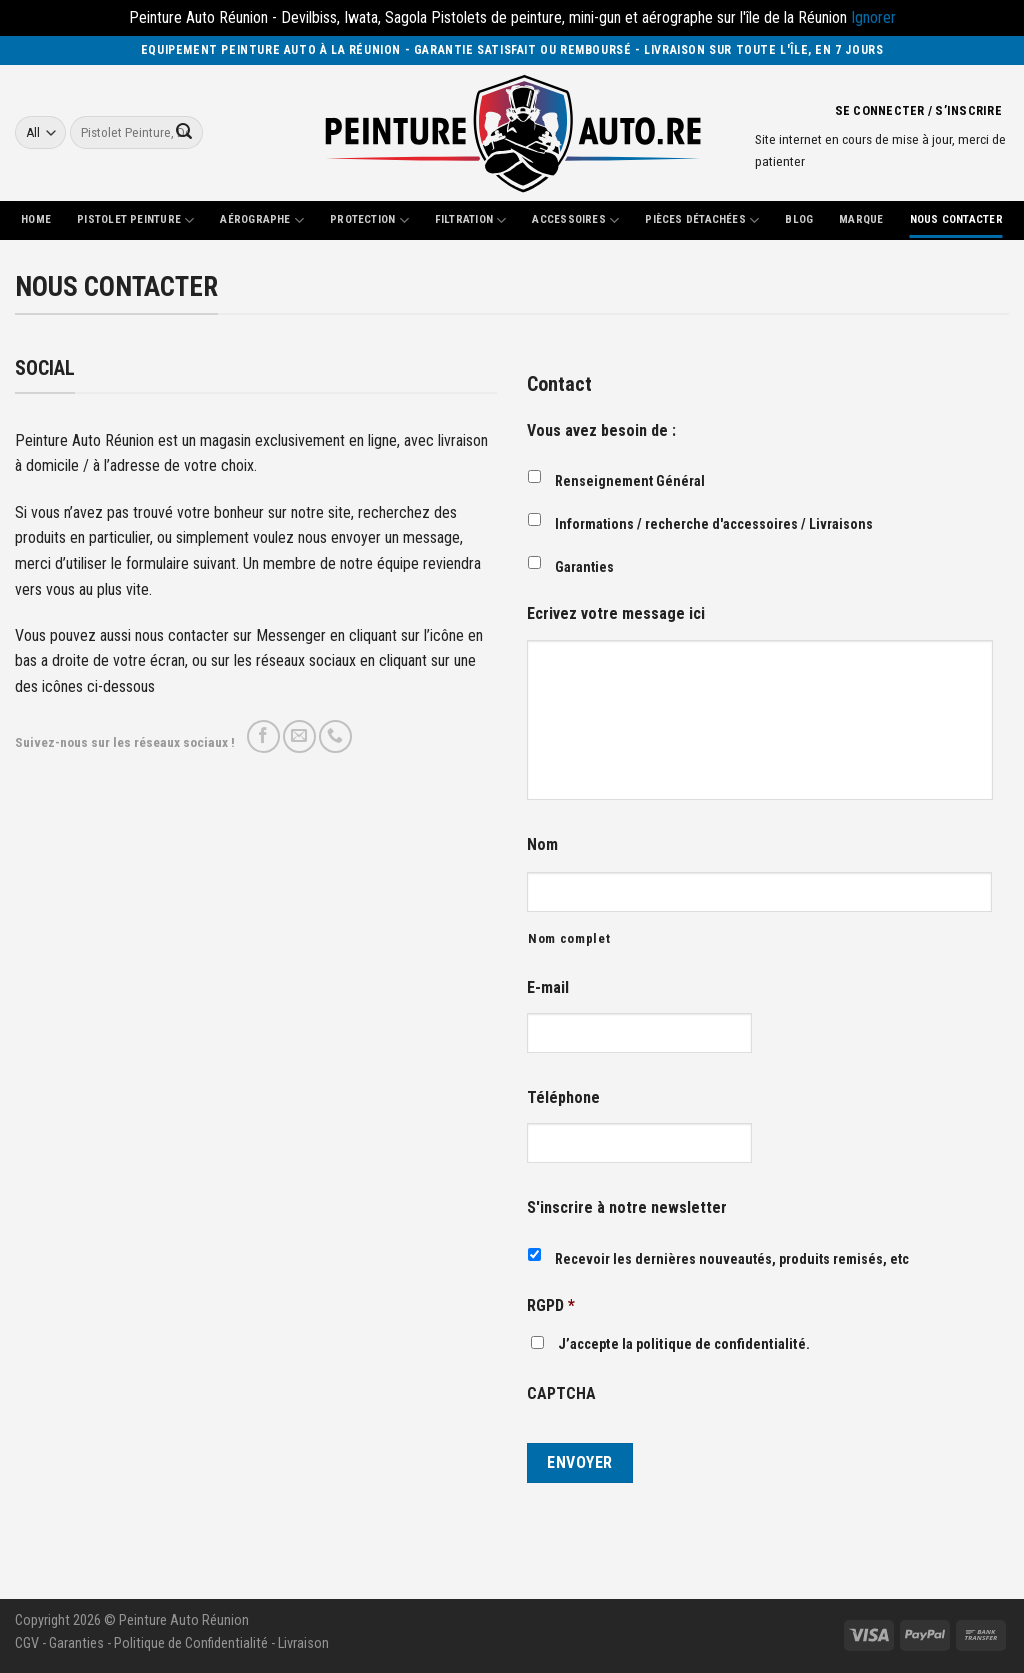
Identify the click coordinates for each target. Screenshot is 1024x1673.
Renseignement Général (630, 481)
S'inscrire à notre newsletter (627, 1207)
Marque (861, 219)
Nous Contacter (956, 219)
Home (36, 219)
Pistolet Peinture (135, 220)
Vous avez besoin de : (601, 430)
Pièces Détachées (702, 220)
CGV (27, 1643)
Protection (369, 220)
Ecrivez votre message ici (616, 613)
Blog (799, 219)
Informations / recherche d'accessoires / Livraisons (714, 524)
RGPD (551, 1305)
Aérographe (262, 220)
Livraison (303, 1643)
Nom (542, 844)
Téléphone (563, 1097)
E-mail (548, 987)
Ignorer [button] (873, 17)
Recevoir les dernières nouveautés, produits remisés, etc (732, 1259)
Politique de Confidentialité (191, 1643)
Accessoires (575, 220)
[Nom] (759, 892)
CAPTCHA (561, 1393)
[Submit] (184, 133)
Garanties (584, 567)
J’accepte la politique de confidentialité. (684, 1344)
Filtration (471, 220)
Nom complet (569, 938)
